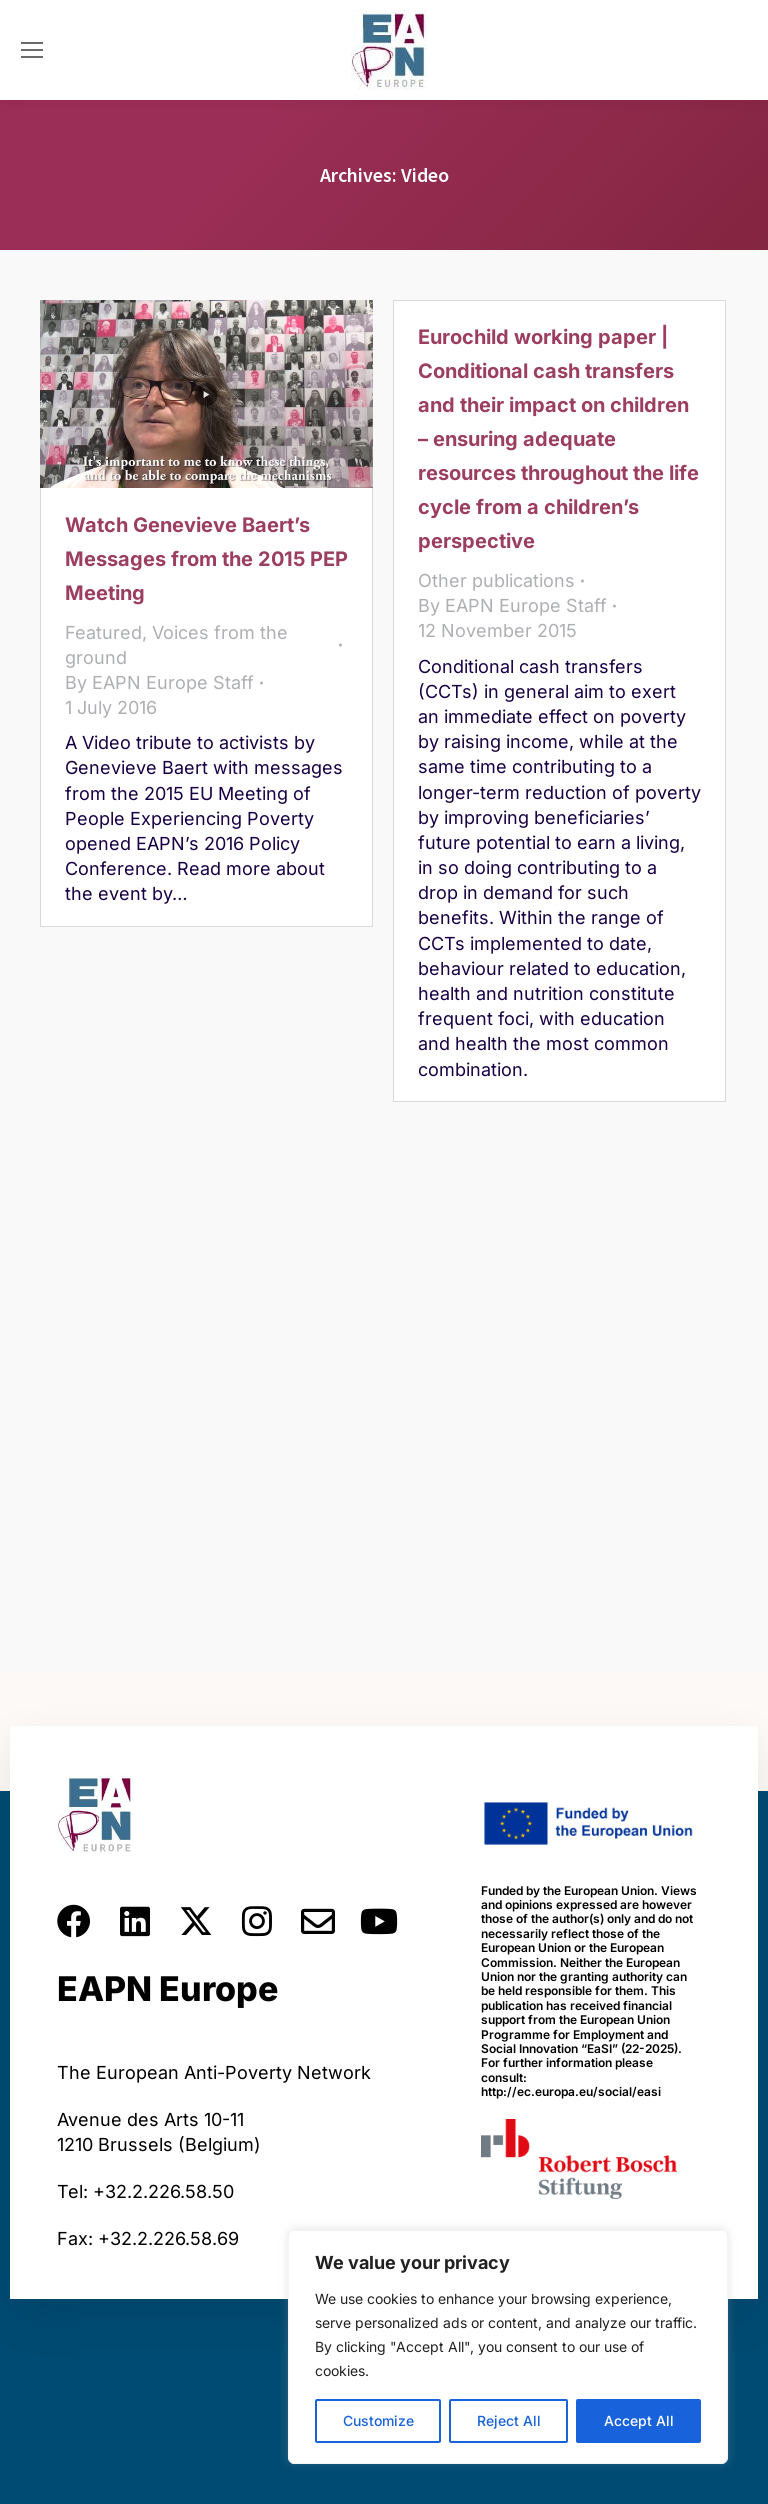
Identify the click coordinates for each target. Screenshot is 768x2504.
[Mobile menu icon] (32, 50)
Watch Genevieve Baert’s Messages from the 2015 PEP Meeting (206, 559)
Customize (378, 2420)
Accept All (639, 2420)
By (159, 682)
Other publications (496, 580)
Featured (103, 632)
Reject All (509, 2420)
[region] (508, 2347)
